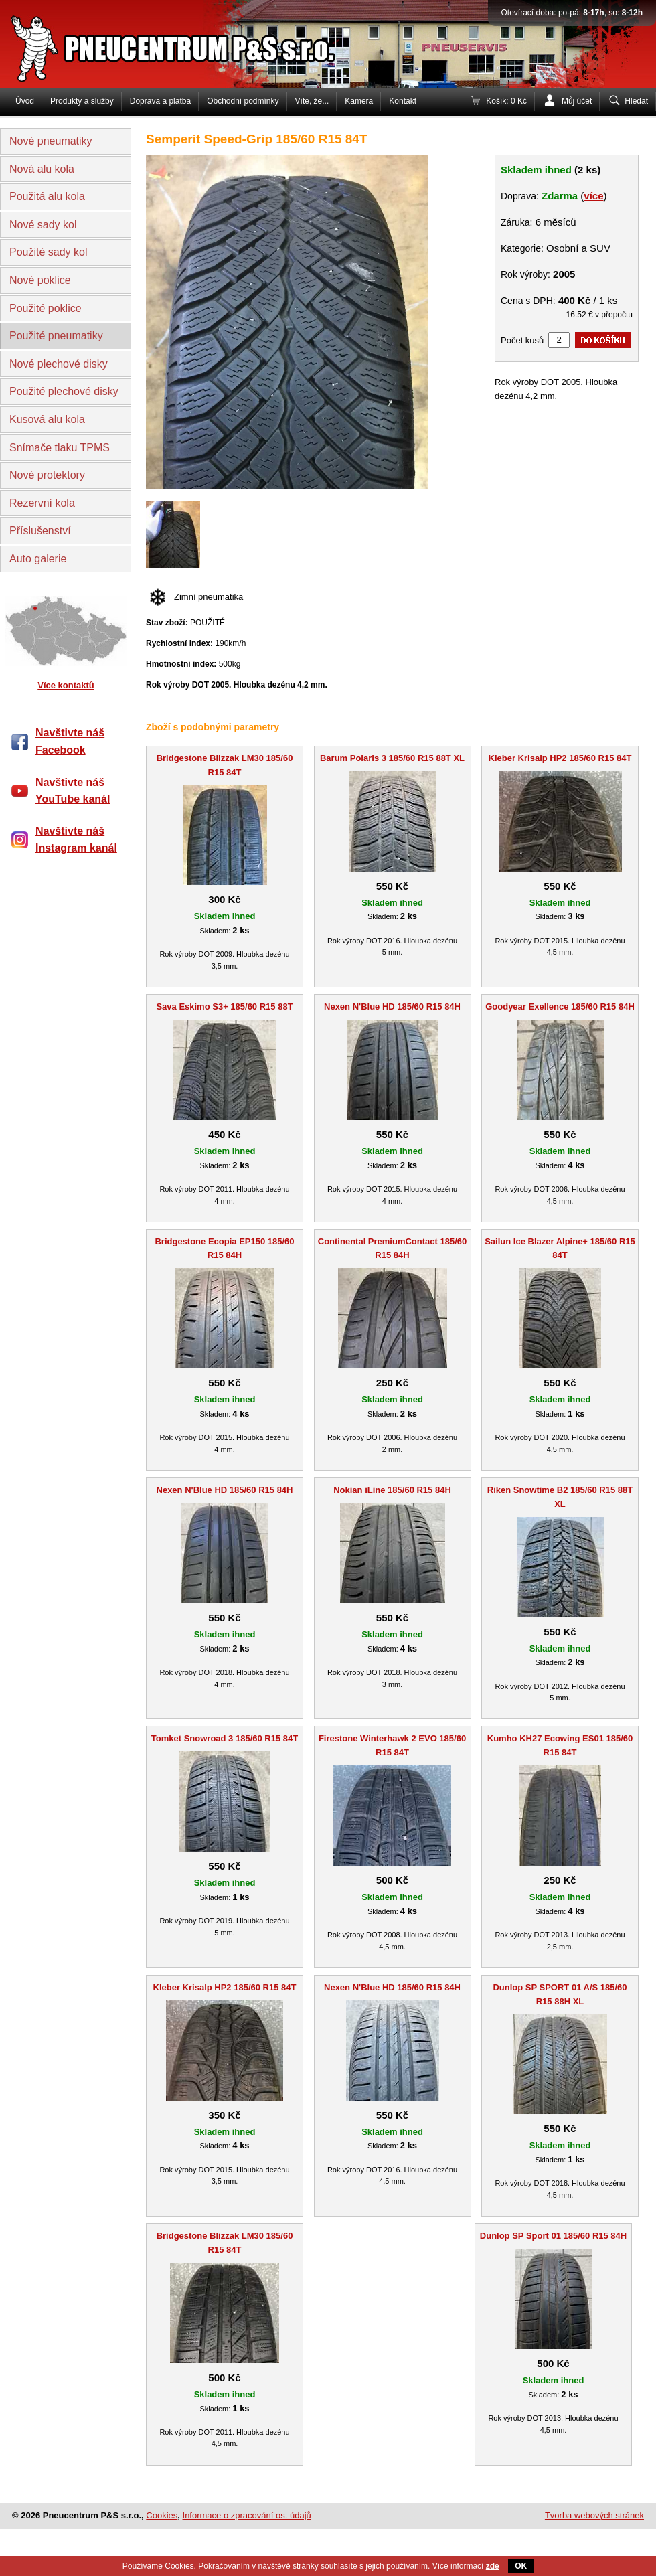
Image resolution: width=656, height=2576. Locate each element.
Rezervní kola (42, 503)
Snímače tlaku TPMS (59, 447)
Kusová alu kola (47, 419)
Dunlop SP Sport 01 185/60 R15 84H (553, 2236)
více (593, 196)
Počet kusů (522, 340)
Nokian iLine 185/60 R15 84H (392, 1490)
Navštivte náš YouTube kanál (72, 791)
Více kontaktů (65, 685)
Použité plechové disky (63, 391)
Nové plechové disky (58, 364)
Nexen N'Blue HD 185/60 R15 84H (392, 1006)
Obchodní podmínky (242, 101)
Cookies (161, 2515)
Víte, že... (312, 101)
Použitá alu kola (47, 196)
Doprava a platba (160, 101)
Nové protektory (47, 475)
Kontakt (402, 101)
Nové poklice (40, 280)
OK (521, 2566)
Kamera (359, 101)
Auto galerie (37, 558)
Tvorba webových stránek (594, 2515)
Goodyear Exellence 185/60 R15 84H (560, 1006)
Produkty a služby (82, 101)
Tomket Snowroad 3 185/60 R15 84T (224, 1738)
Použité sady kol (48, 252)
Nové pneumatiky (50, 141)
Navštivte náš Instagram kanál (76, 839)
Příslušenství (40, 530)
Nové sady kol (43, 224)
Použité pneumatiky (56, 335)
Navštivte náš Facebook (69, 741)
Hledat (636, 101)
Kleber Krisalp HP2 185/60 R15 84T (560, 758)
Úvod (24, 101)
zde (492, 2566)
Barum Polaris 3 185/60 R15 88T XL (392, 758)
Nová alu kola (41, 169)
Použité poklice (45, 308)
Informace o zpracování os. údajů (247, 2515)
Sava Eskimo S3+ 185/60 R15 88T (224, 1006)
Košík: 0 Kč (506, 101)
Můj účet (577, 101)
